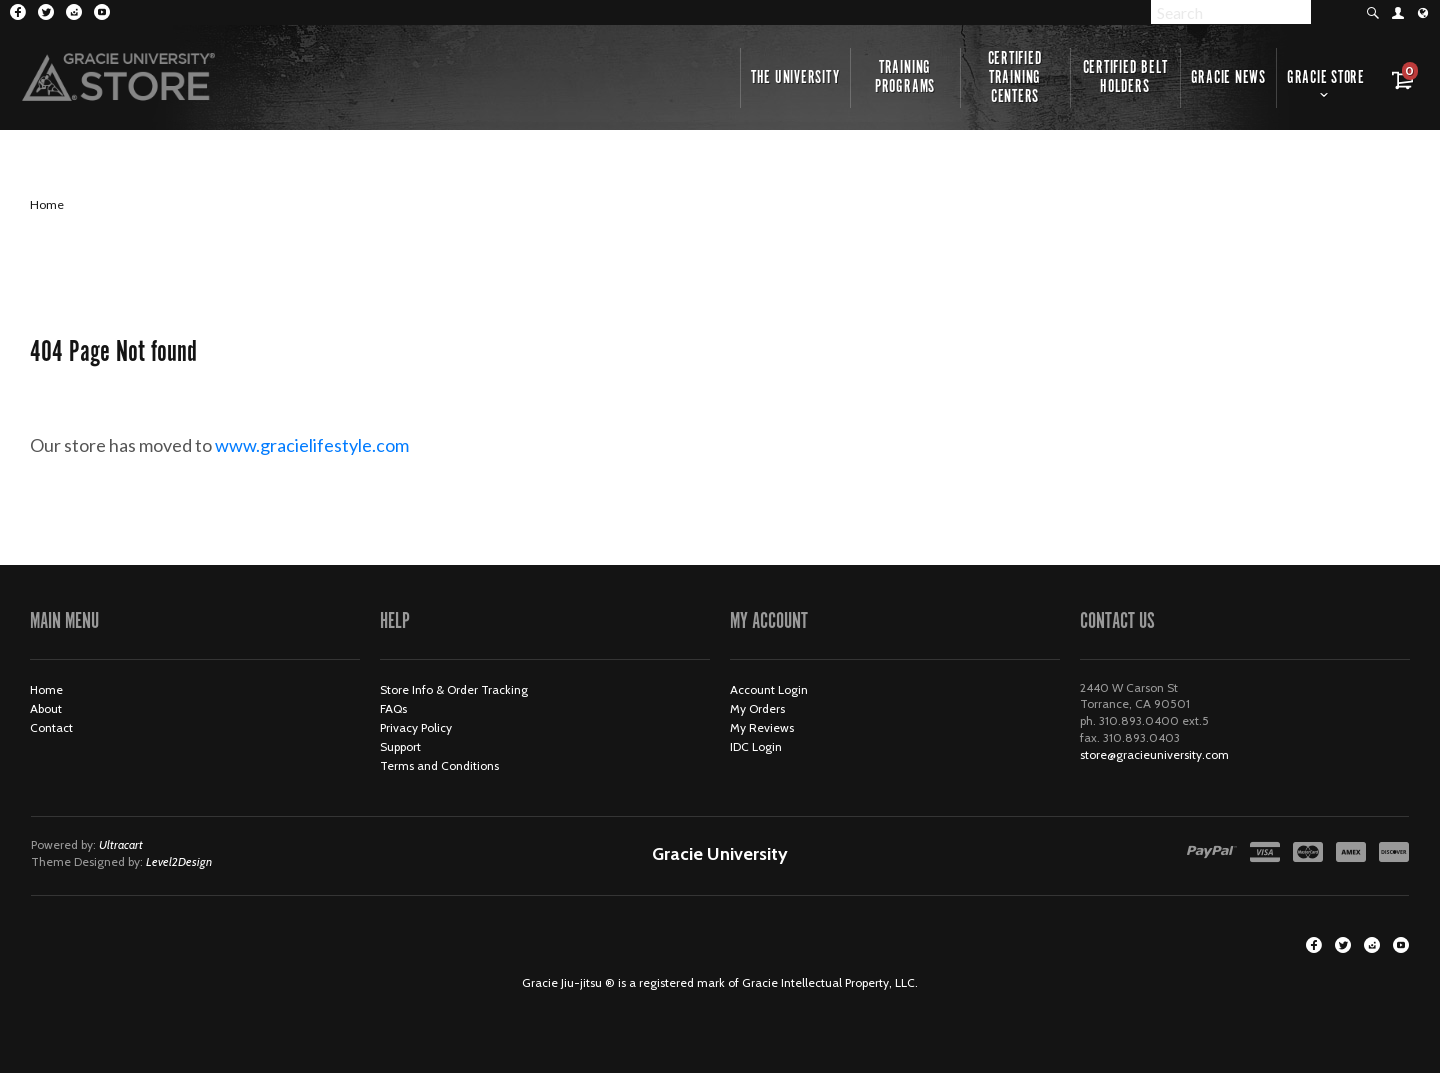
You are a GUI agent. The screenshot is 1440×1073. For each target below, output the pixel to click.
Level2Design (179, 861)
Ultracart (121, 844)
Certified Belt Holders (1125, 77)
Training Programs (905, 77)
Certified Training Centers (1015, 78)
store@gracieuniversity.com (1154, 754)
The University (795, 78)
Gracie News (1228, 78)
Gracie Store (1326, 78)
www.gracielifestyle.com (328, 445)
